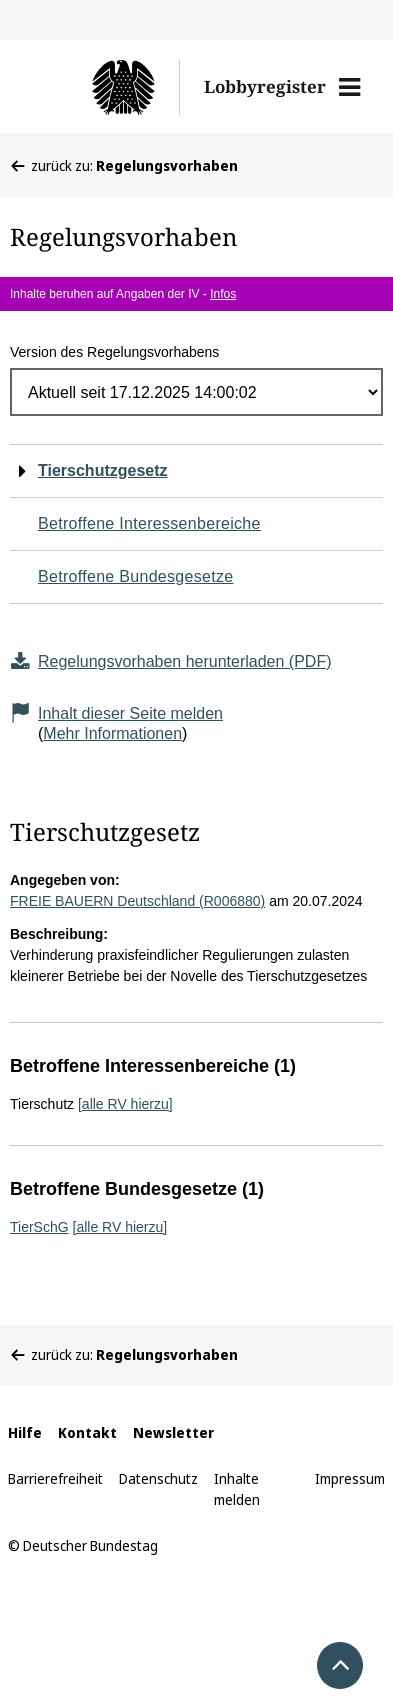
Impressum (350, 1478)
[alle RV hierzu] (125, 1104)
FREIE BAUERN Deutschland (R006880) (137, 901)
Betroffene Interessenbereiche (149, 523)
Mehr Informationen (112, 733)
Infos (223, 294)
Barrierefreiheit (55, 1478)
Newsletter (173, 1432)
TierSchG (39, 1227)
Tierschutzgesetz (103, 470)
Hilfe (25, 1432)
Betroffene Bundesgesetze (136, 576)
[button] (349, 87)
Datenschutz (158, 1478)
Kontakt (87, 1432)
